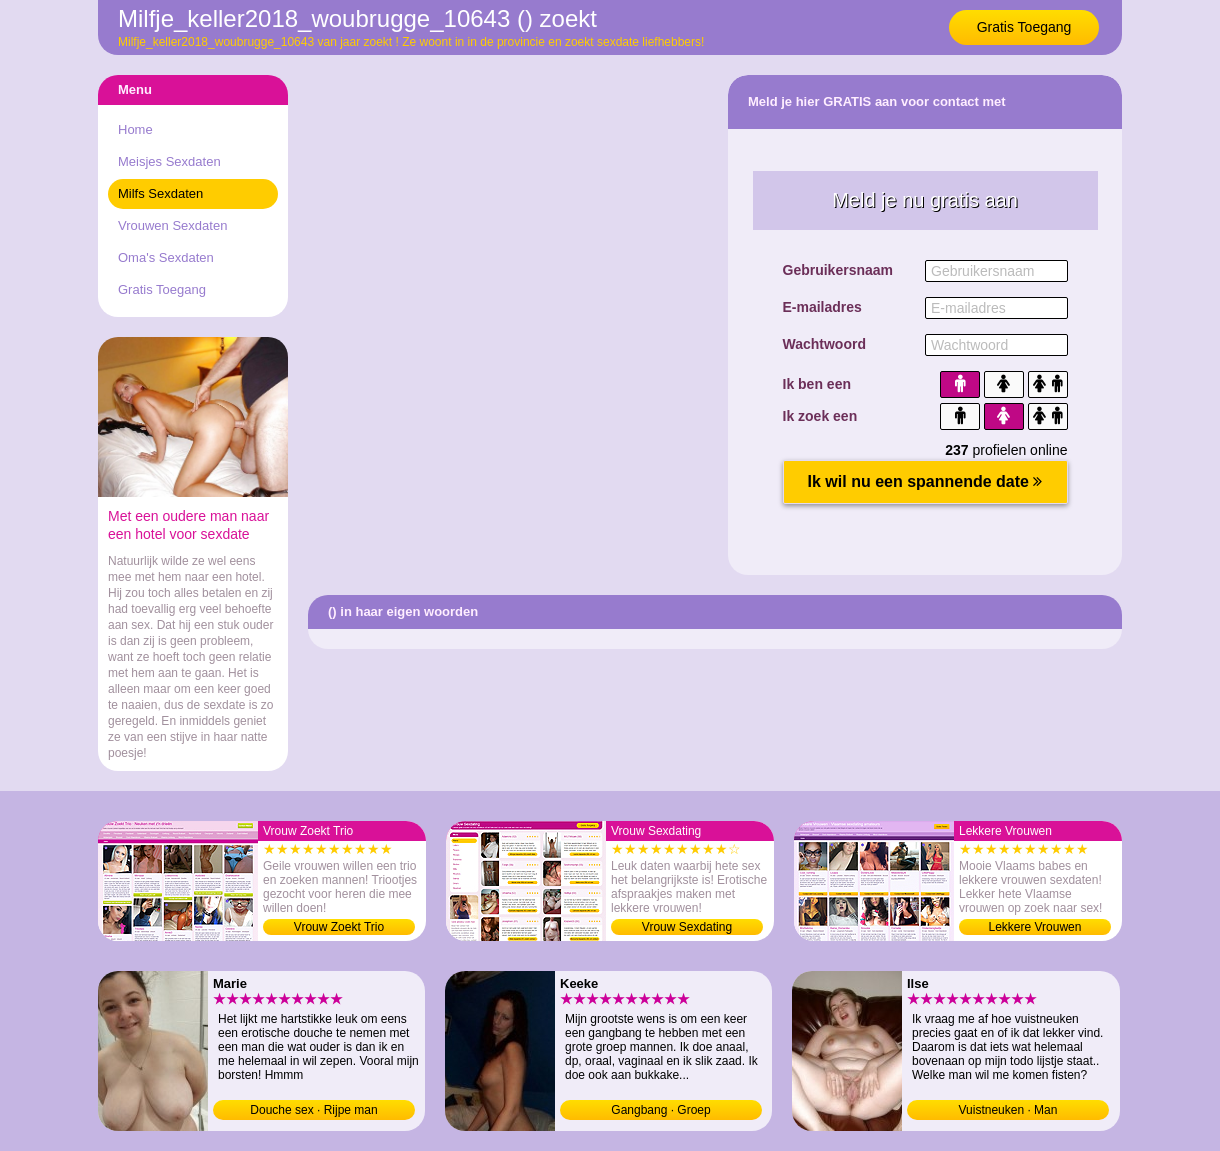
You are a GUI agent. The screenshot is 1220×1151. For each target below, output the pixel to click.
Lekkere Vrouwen (1035, 927)
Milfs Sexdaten (160, 193)
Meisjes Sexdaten (169, 161)
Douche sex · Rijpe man (313, 1110)
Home (135, 129)
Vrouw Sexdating (687, 927)
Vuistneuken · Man (1008, 1110)
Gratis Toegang (1024, 27)
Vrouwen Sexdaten (172, 225)
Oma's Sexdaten (166, 257)
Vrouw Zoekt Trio (339, 927)
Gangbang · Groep (660, 1110)
